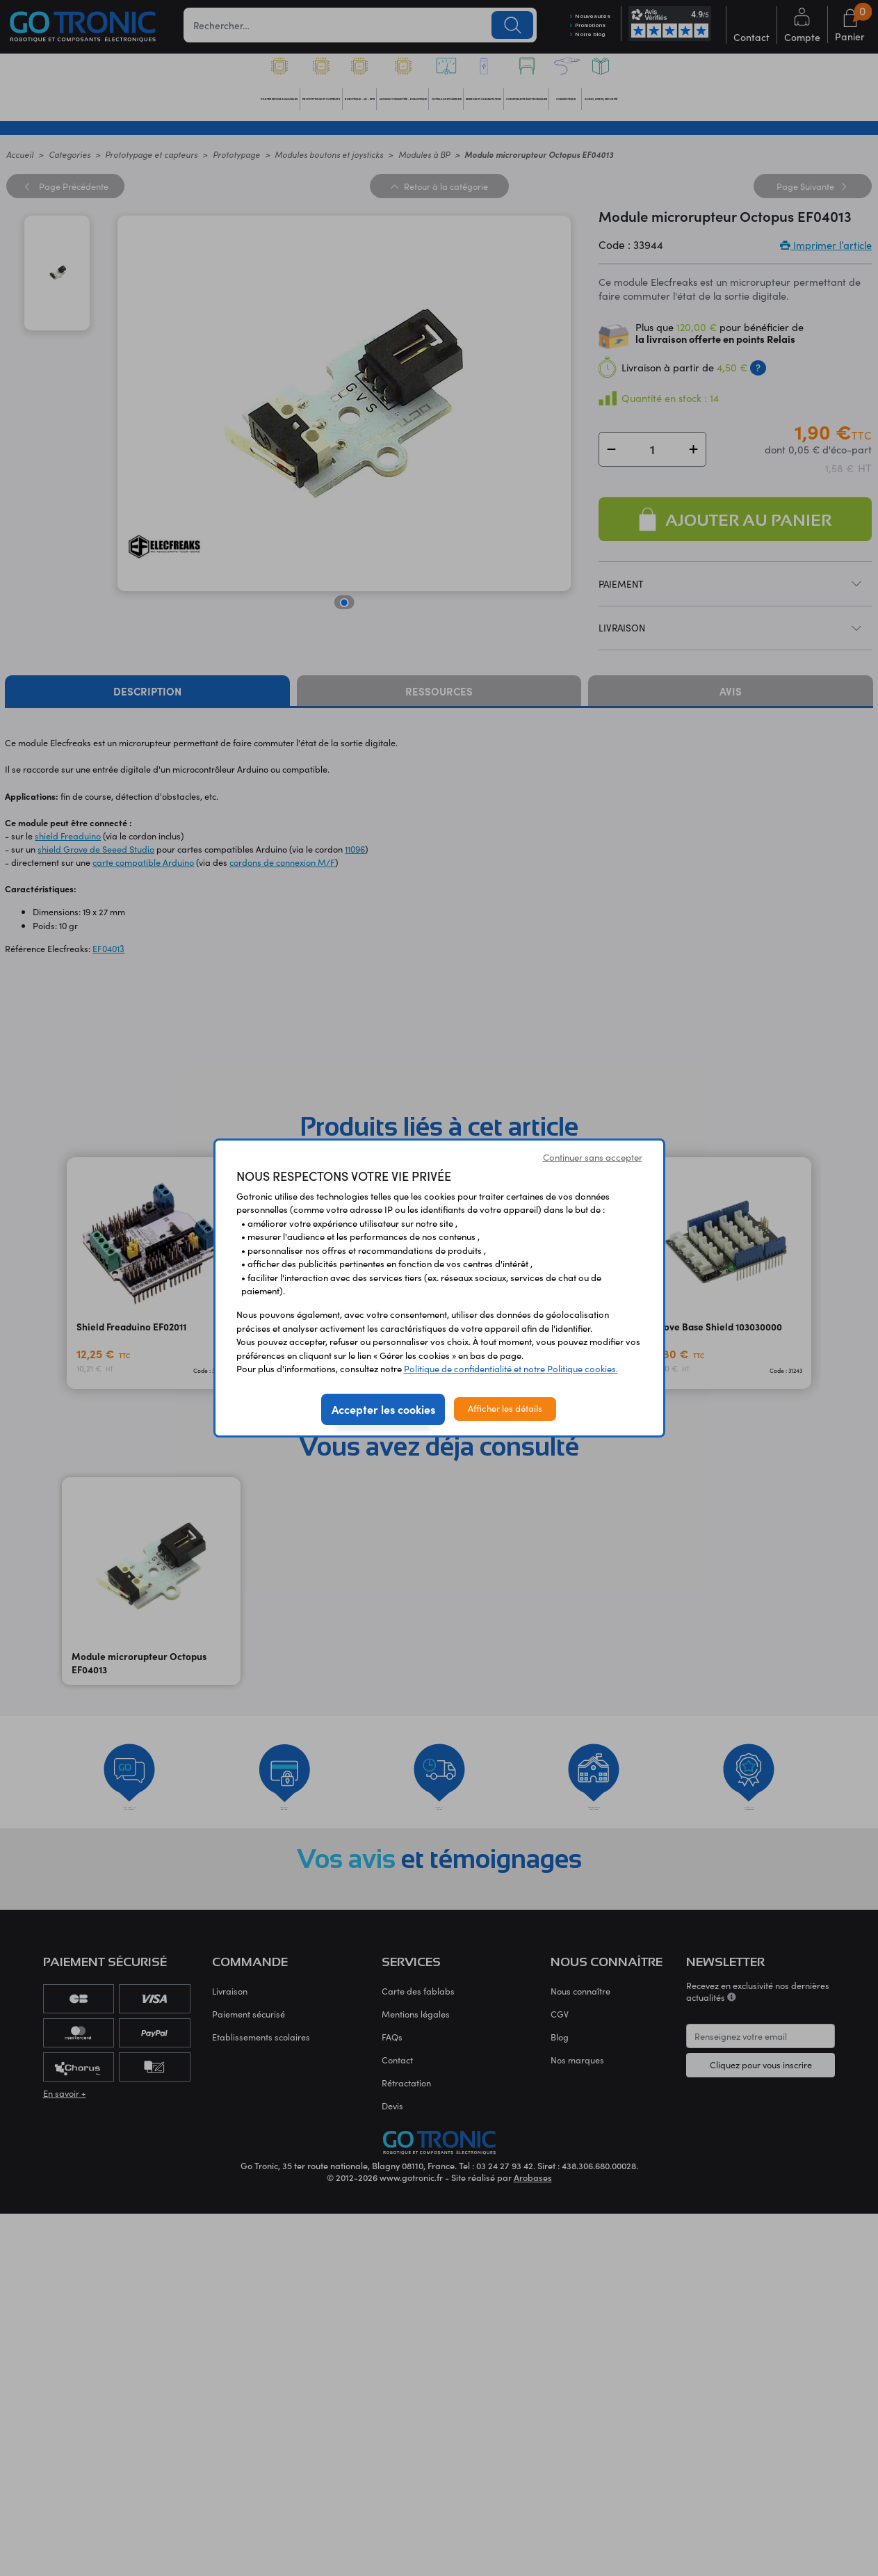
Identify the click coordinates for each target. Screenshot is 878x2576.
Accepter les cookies (383, 1409)
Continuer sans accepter (592, 1157)
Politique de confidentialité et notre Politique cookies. (511, 1368)
